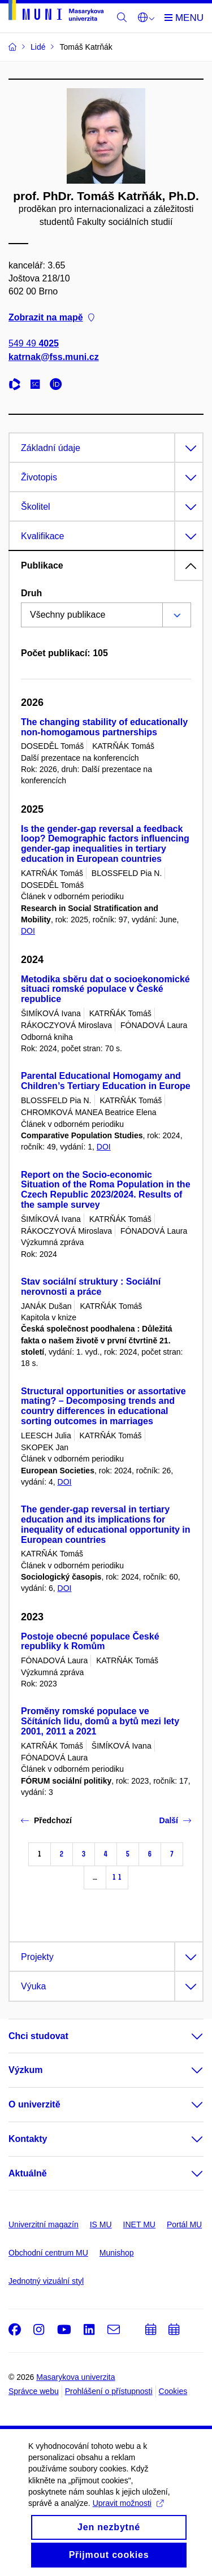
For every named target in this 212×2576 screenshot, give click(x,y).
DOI (28, 930)
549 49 (33, 344)
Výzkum (25, 2070)
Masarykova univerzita (75, 2377)
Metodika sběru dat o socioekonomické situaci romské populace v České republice (105, 989)
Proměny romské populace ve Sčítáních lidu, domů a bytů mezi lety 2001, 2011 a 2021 (100, 1721)
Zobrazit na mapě (51, 318)
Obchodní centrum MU (48, 2252)
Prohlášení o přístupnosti (109, 2391)
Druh (31, 593)
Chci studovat (38, 2036)
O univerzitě (34, 2104)
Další (175, 1820)
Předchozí (46, 1820)
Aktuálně (27, 2173)
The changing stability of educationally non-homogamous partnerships (104, 727)
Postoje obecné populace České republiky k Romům (90, 1641)
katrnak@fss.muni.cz (53, 357)
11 (117, 1877)
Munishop (116, 2252)
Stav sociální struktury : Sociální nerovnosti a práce (91, 1286)
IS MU (101, 2224)
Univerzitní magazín (43, 2224)
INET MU (139, 2224)
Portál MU (184, 2224)
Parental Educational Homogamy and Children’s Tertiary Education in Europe (106, 1081)
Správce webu (33, 2391)
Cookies (173, 2391)
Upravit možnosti (128, 2518)
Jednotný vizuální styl (46, 2281)
